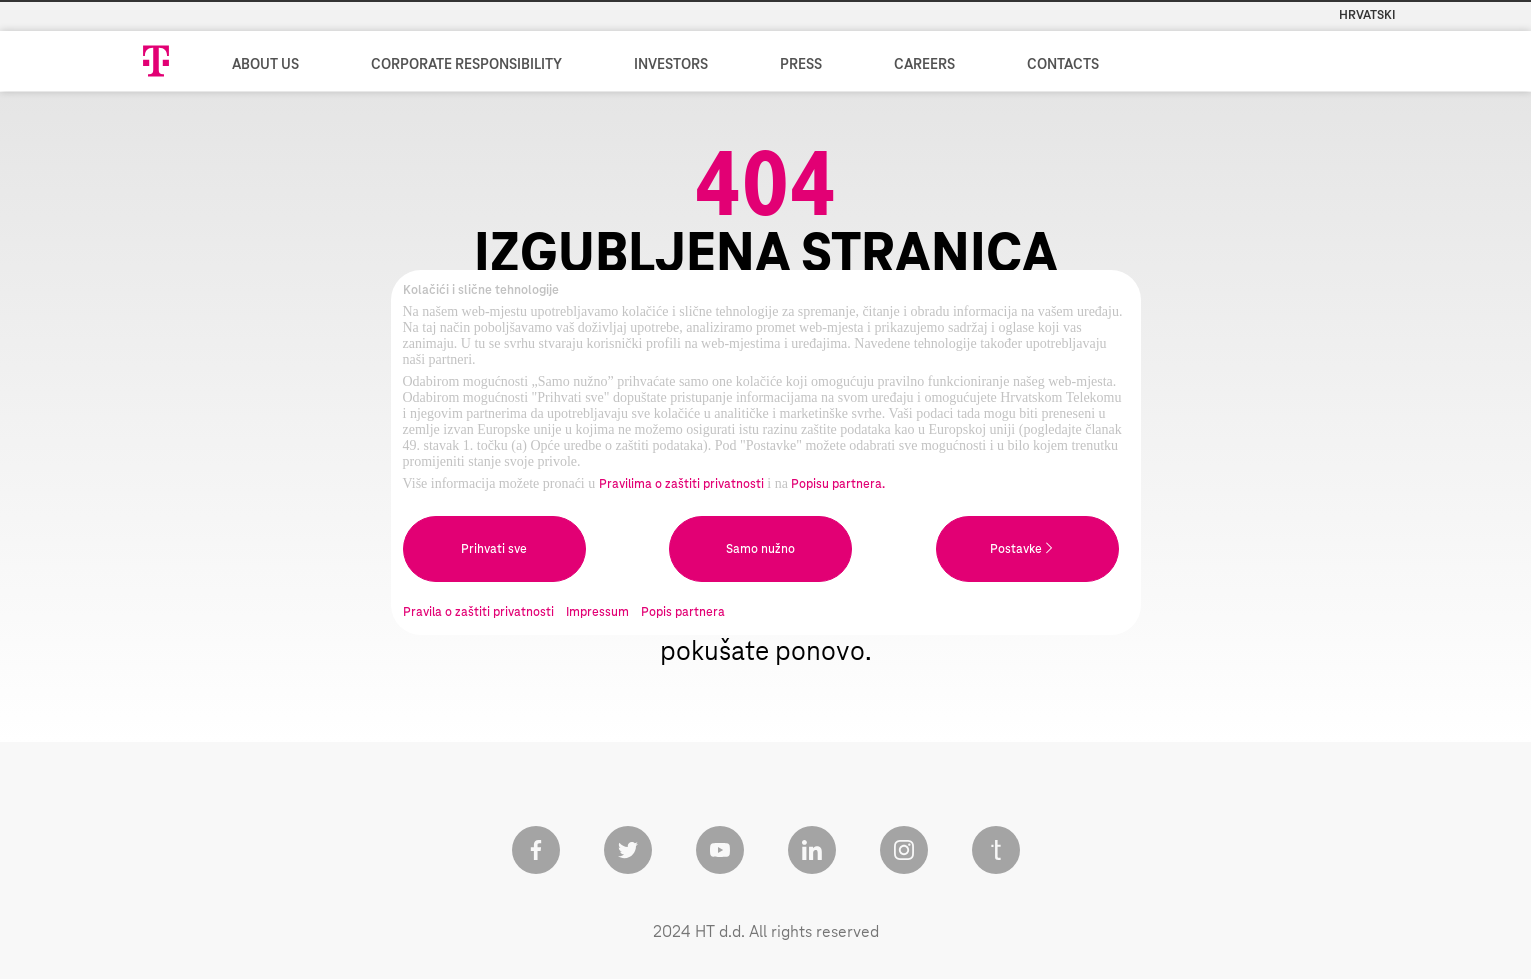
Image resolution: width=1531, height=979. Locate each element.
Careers (924, 65)
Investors (671, 65)
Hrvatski (1367, 15)
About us (265, 65)
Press (801, 65)
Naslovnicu (1046, 616)
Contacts (1063, 65)
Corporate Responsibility (466, 65)
